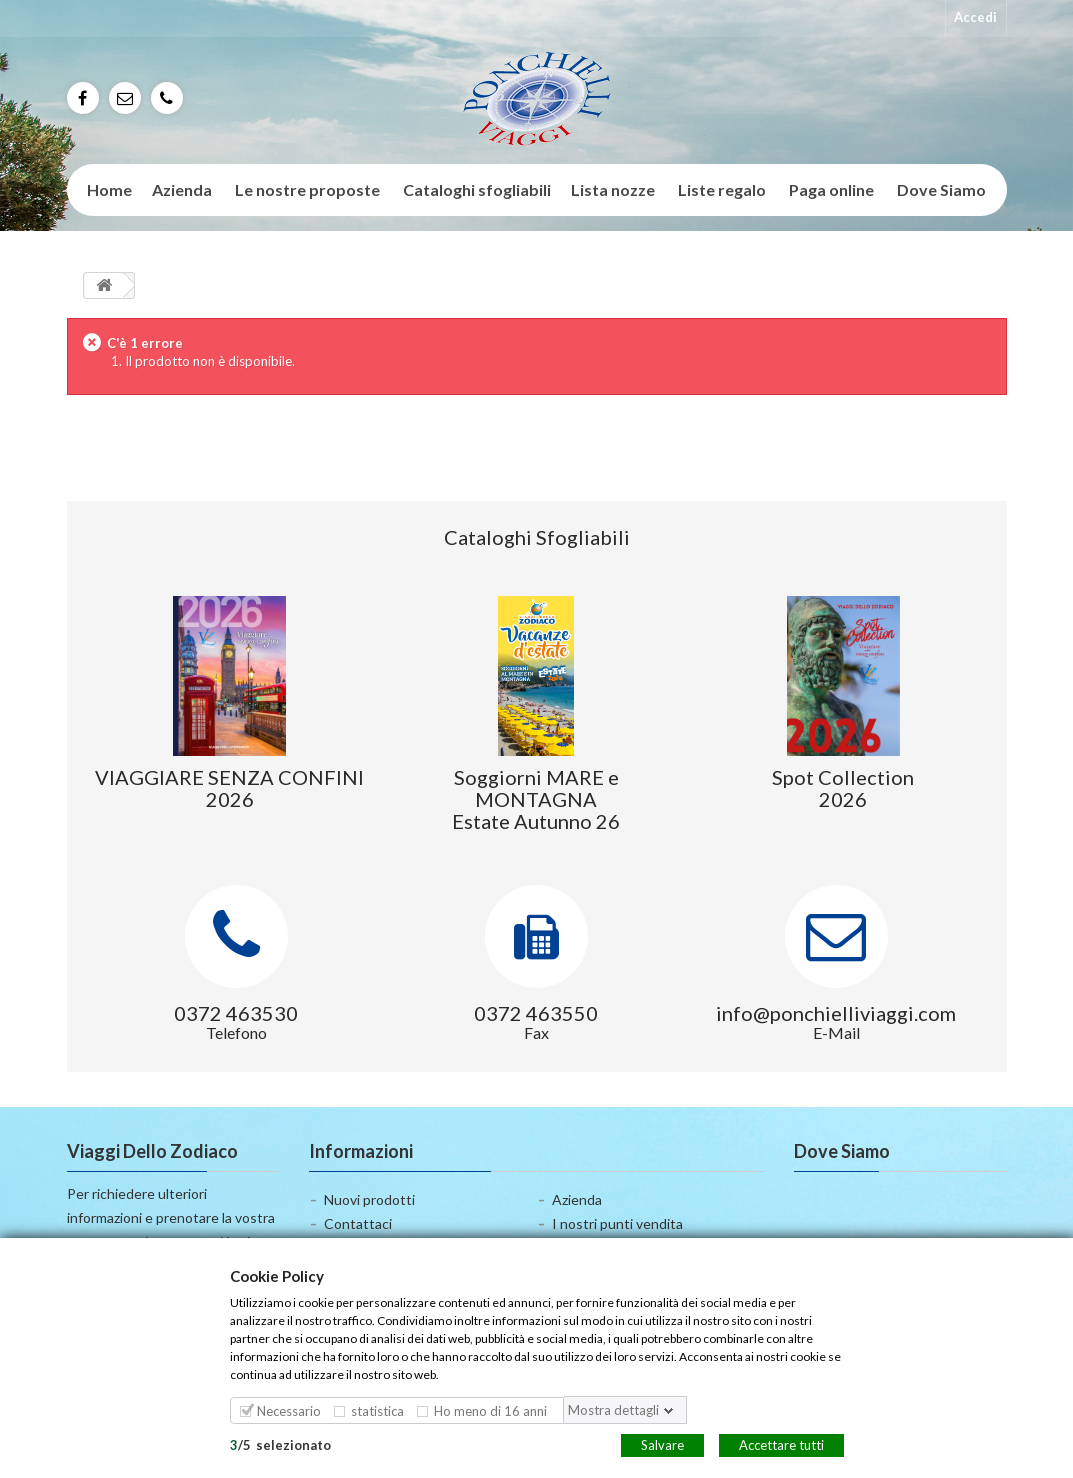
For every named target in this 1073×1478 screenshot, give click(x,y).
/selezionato (280, 1444)
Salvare (662, 1444)
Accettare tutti (781, 1444)
